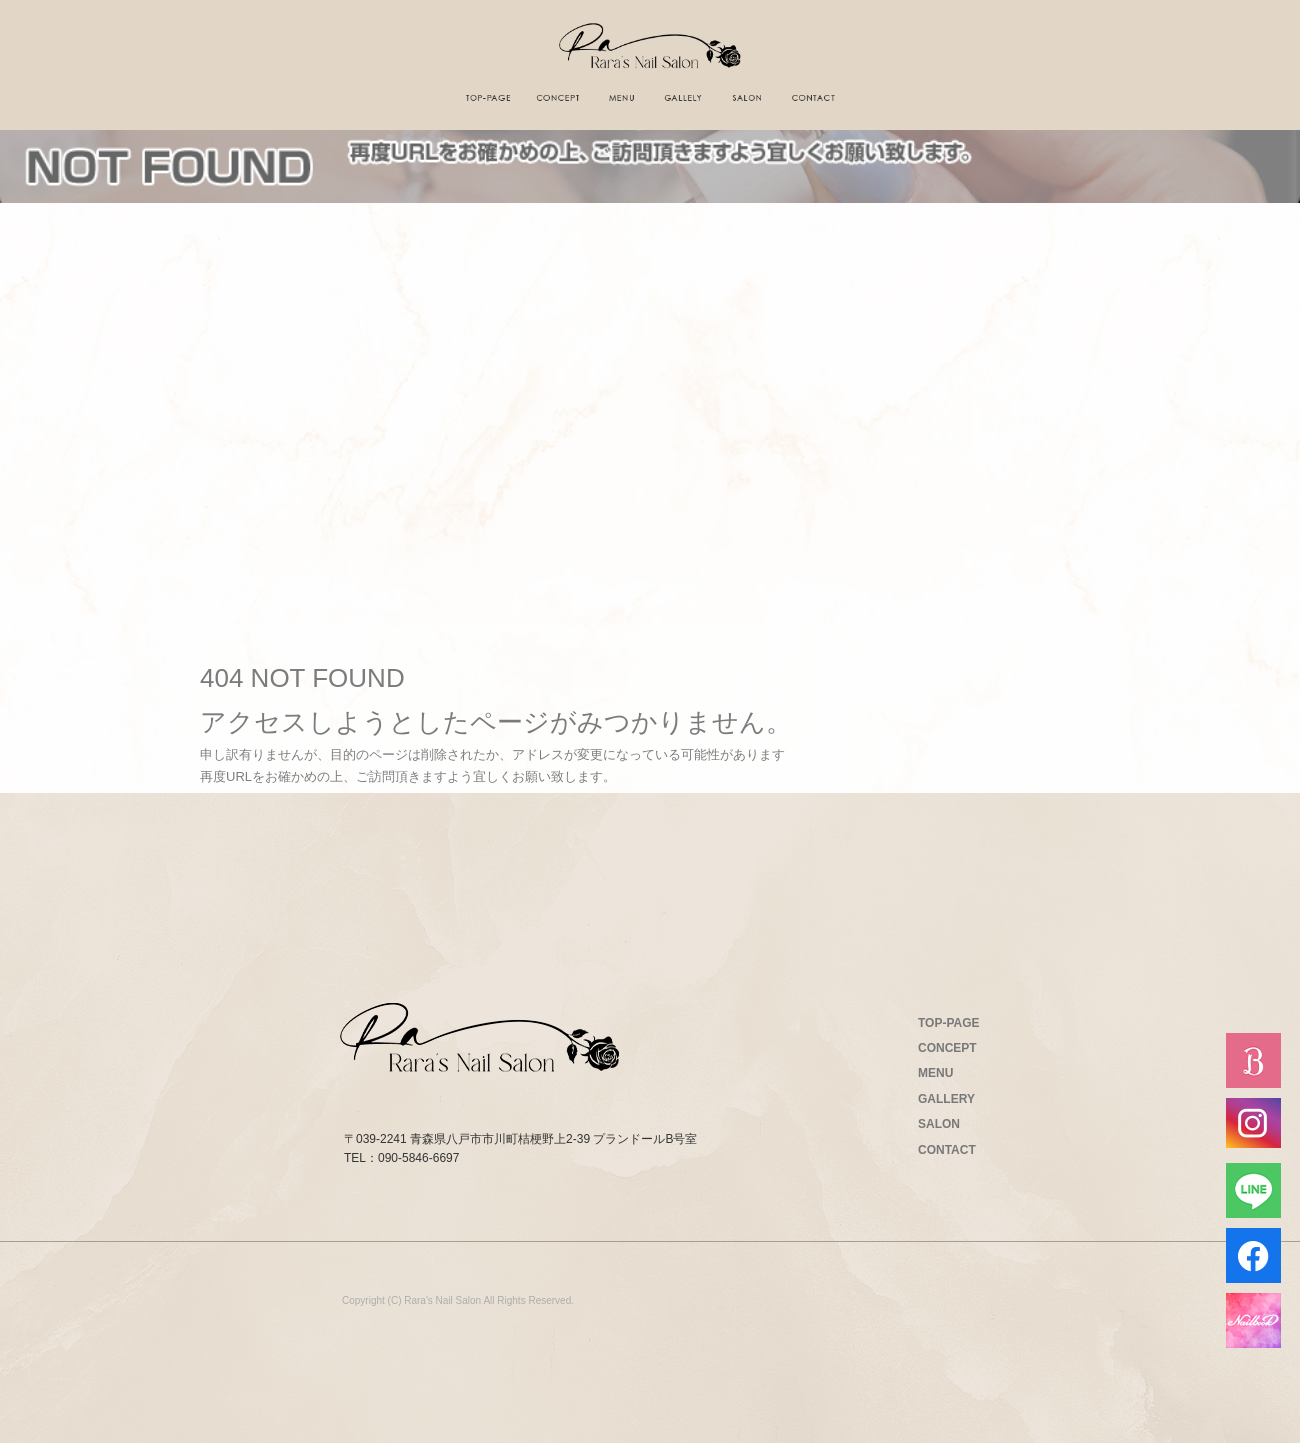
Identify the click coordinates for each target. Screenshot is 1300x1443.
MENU (935, 1073)
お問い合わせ (813, 97)
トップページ (488, 97)
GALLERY (946, 1099)
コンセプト (557, 97)
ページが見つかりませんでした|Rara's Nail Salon (813, 458)
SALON (939, 1124)
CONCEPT (947, 1048)
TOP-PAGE (949, 1023)
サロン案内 (746, 97)
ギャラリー (682, 97)
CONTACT (947, 1150)
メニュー (621, 97)
